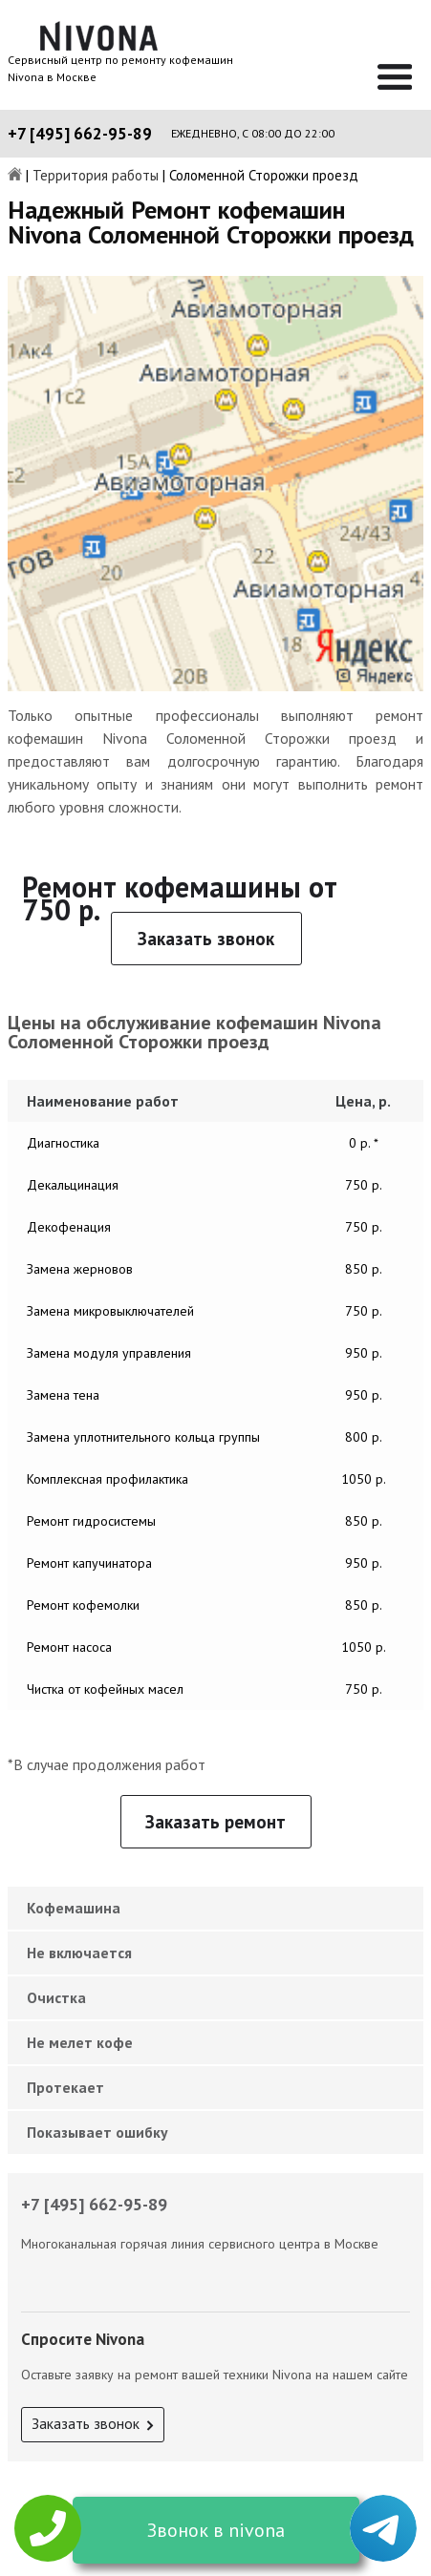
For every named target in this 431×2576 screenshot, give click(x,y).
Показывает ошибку (97, 2132)
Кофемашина (73, 1907)
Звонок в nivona (216, 2530)
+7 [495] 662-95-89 (80, 133)
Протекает (65, 2087)
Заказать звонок (206, 938)
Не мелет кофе (80, 2042)
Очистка (56, 1997)
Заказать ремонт (215, 1821)
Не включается (79, 1952)
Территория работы (95, 176)
